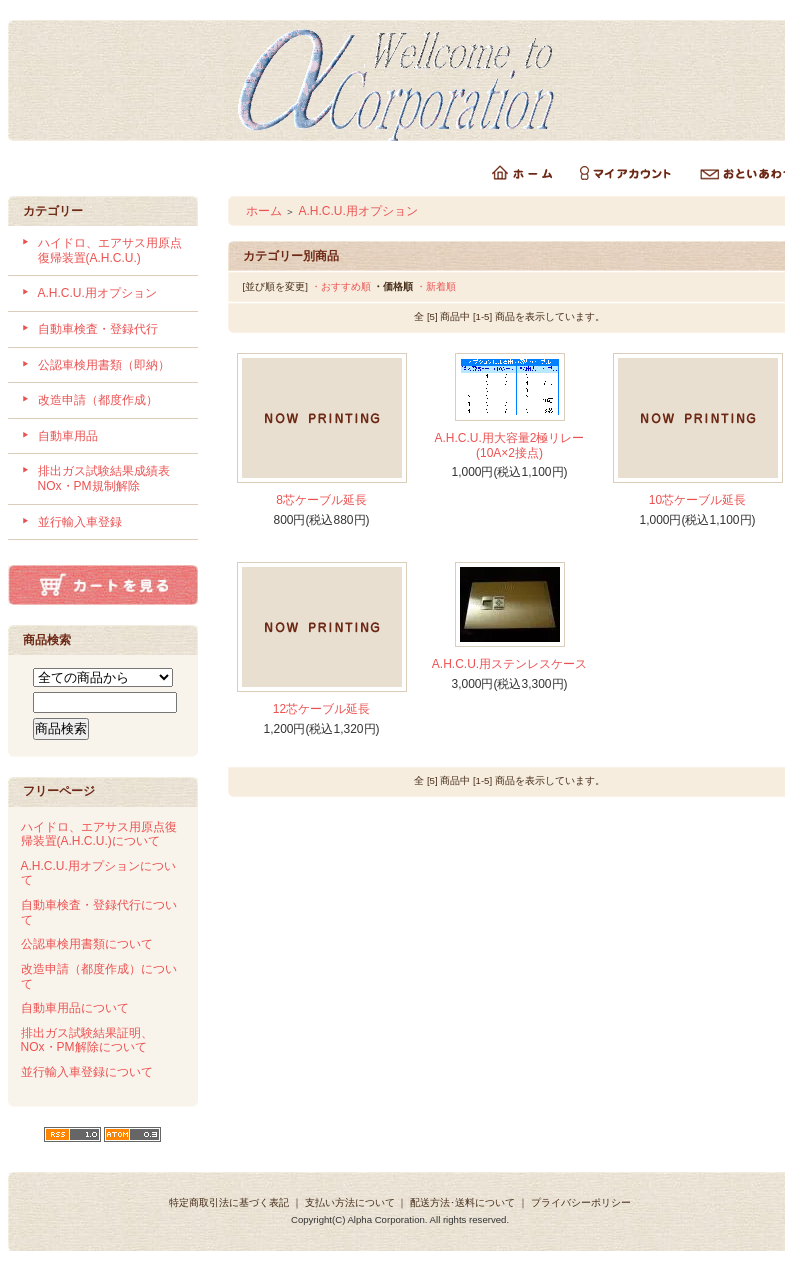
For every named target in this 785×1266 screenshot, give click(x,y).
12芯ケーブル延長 (321, 709)
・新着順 (436, 286)
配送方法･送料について (462, 1202)
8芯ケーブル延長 (321, 500)
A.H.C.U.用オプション (97, 293)
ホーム (264, 211)
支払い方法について (350, 1202)
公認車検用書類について (87, 944)
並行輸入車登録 (80, 522)
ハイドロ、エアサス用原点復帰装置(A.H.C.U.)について (99, 834)
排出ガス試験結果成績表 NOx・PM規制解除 (110, 478)
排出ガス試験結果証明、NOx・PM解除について (87, 1040)
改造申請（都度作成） (98, 400)
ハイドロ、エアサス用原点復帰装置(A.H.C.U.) (110, 250)
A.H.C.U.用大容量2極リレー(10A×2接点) (509, 445)
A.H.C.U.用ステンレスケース (509, 664)
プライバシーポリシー (581, 1202)
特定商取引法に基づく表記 (229, 1202)
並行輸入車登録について (87, 1072)
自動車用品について (75, 1008)
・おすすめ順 (341, 286)
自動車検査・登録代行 (98, 329)
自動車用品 (68, 436)
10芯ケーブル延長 (697, 500)
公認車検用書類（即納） (104, 365)
